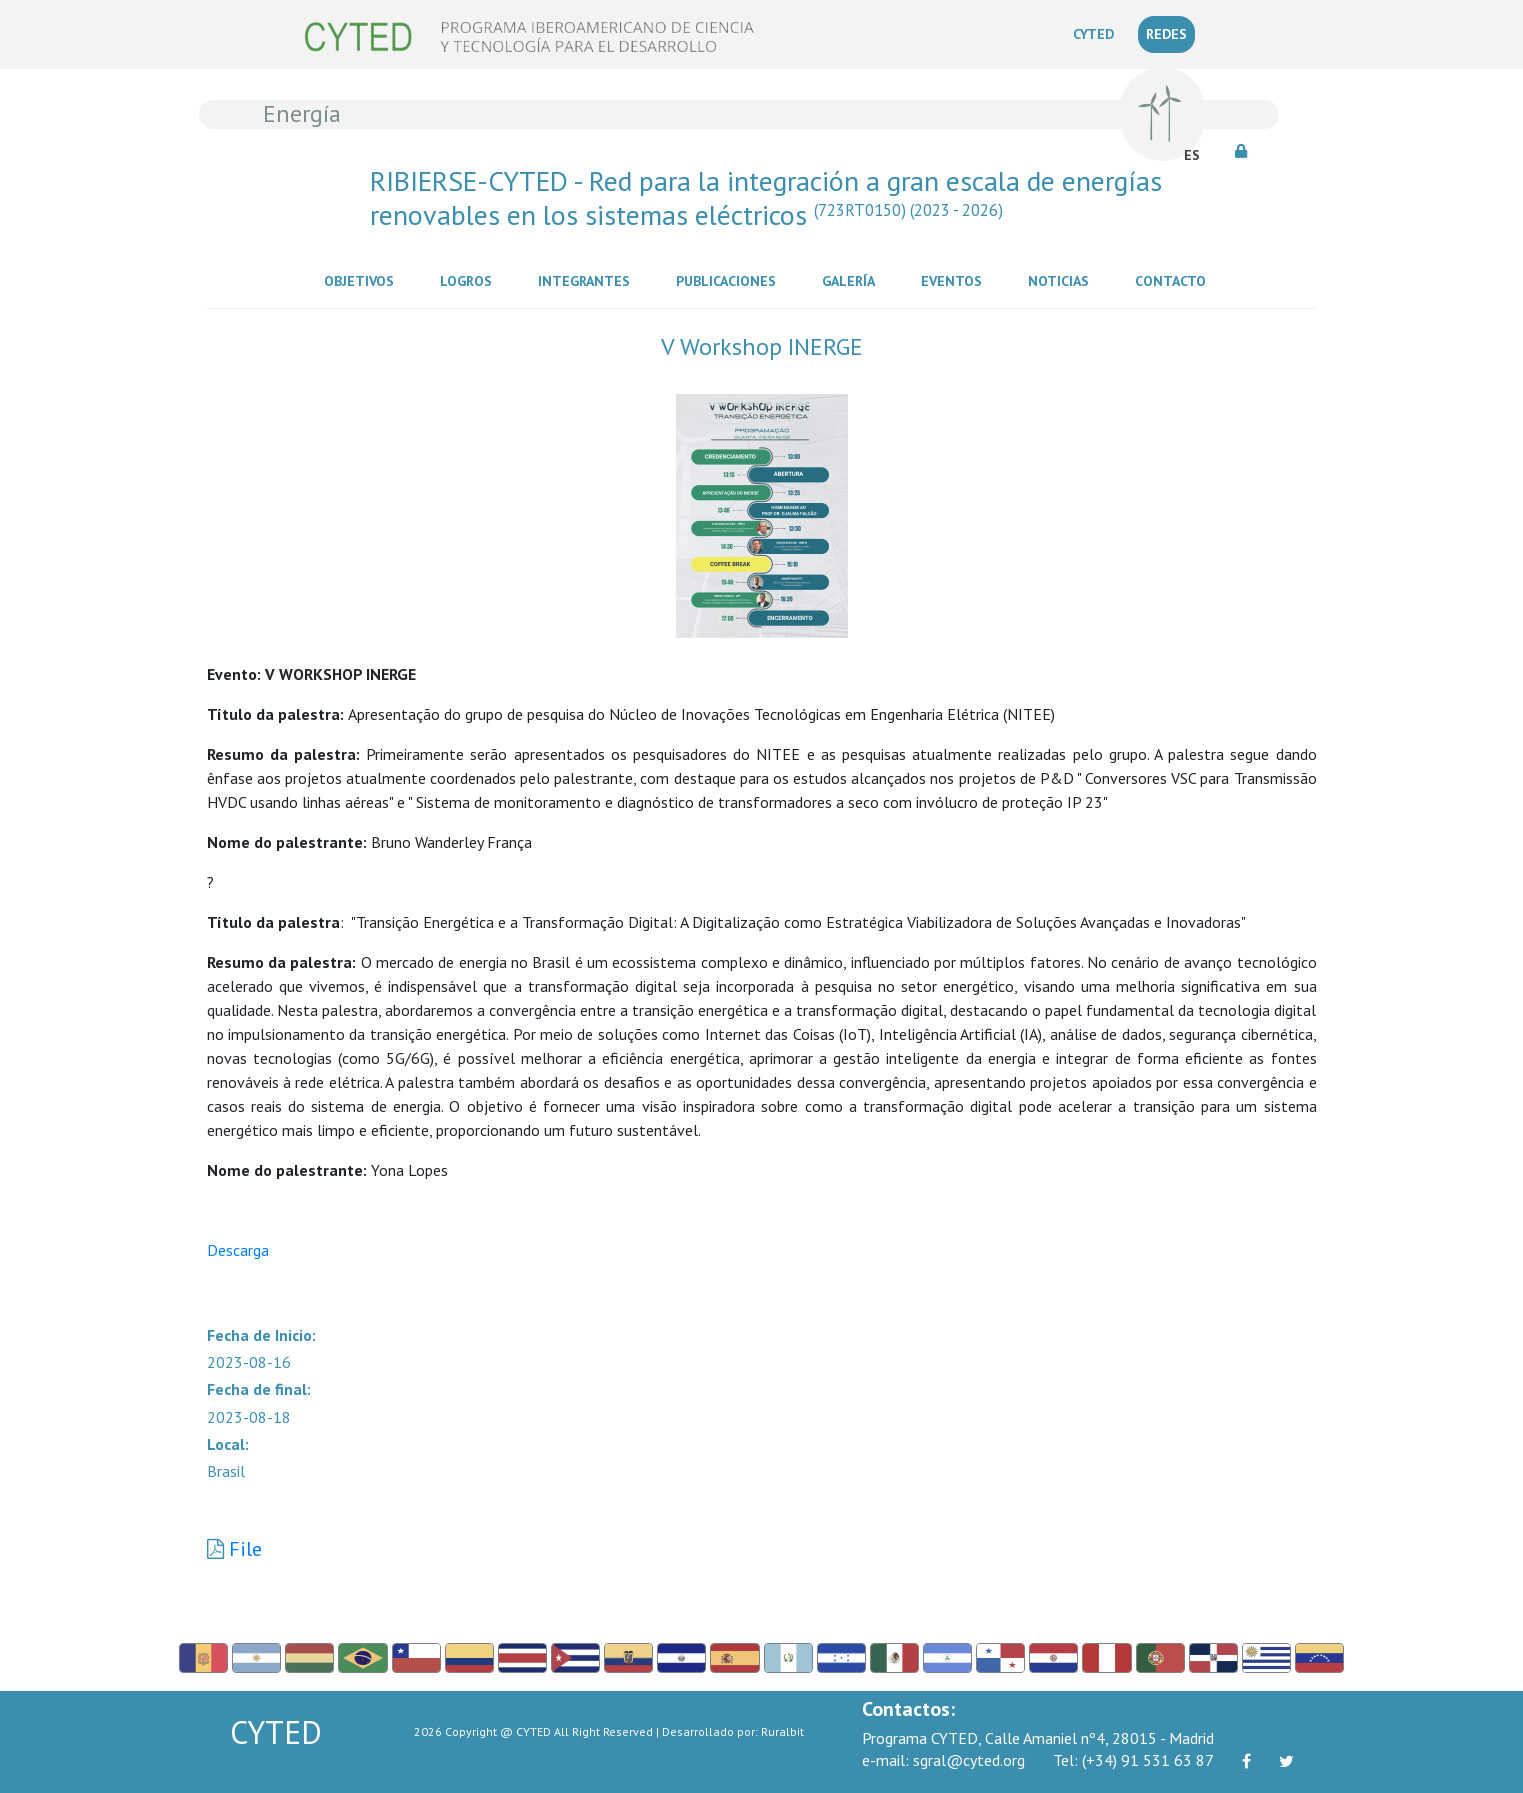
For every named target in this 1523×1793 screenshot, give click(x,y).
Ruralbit (782, 1731)
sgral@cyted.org (943, 1760)
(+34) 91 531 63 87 (1133, 1760)
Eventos (955, 280)
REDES (1166, 34)
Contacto (1174, 280)
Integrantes (588, 280)
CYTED (1097, 33)
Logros (470, 280)
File (245, 1549)
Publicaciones (730, 280)
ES (1192, 155)
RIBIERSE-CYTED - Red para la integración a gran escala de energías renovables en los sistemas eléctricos (766, 197)
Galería (852, 280)
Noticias (1062, 280)
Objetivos (363, 280)
